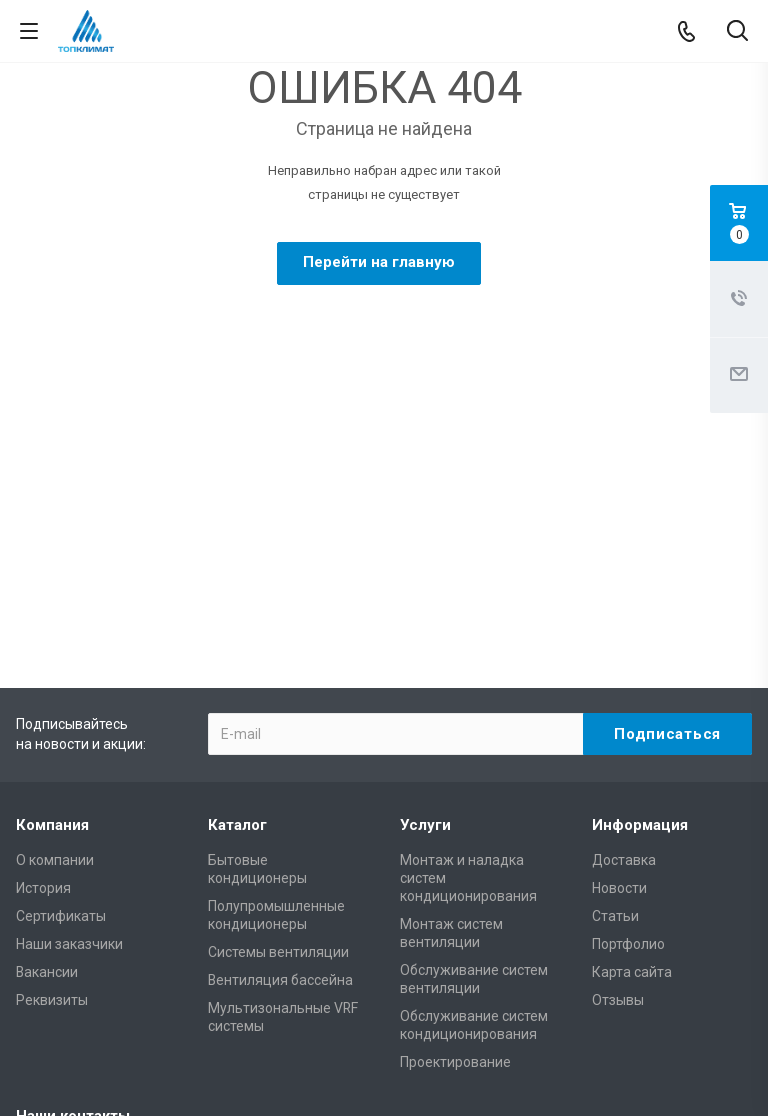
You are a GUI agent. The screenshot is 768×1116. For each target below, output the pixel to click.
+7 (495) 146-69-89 (113, 924)
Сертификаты (61, 686)
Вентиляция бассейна (280, 750)
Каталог (237, 595)
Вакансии (47, 742)
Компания (52, 595)
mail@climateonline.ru (628, 923)
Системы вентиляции (278, 722)
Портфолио (628, 714)
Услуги (425, 595)
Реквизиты (52, 770)
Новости (619, 658)
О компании (55, 630)
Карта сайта (632, 742)
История (43, 658)
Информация (640, 595)
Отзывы (618, 770)
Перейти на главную (379, 262)
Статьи (615, 686)
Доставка (624, 630)
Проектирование (455, 832)
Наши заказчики (69, 714)
